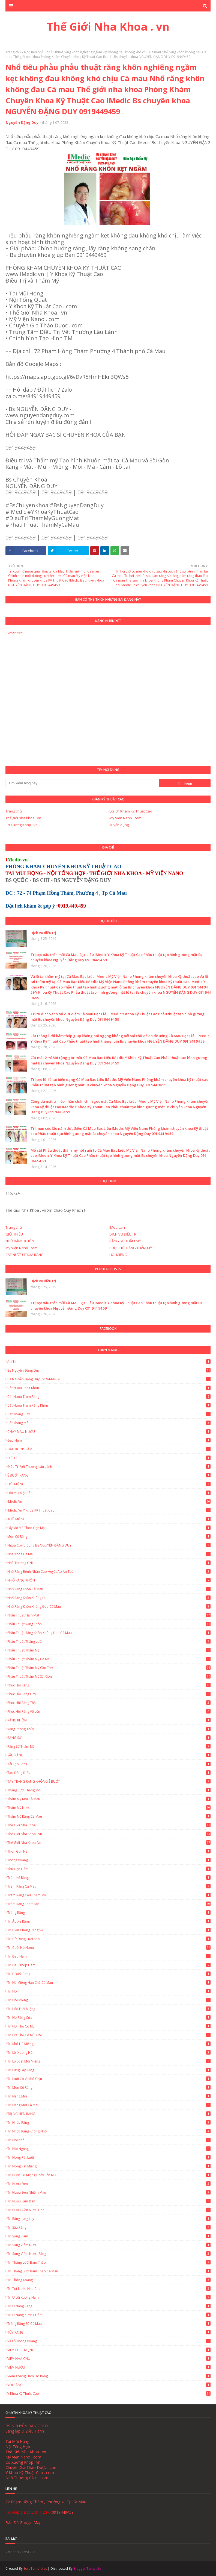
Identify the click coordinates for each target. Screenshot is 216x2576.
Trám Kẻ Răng (109, 1877)
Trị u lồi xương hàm (109, 2297)
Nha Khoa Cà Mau (109, 1554)
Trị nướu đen (109, 2183)
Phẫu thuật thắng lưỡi (109, 1641)
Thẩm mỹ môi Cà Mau (109, 1799)
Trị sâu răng (109, 2227)
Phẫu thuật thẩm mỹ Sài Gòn (109, 1676)
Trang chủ (13, 52)
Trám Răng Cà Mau (109, 1886)
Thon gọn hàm (109, 1851)
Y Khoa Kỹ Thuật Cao (109, 2393)
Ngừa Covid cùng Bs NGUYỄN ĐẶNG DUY (109, 1545)
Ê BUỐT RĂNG (109, 1475)
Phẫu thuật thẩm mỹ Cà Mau (109, 1659)
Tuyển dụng (119, 824)
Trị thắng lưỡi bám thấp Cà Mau (109, 2271)
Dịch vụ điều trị (43, 932)
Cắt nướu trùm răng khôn (109, 1405)
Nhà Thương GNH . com (26, 2477)
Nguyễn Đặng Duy (22, 122)
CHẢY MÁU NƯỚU (109, 1431)
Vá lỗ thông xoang (109, 2341)
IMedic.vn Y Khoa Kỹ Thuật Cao (109, 1510)
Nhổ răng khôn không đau (109, 1597)
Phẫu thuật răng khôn (109, 1624)
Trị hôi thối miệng (109, 2008)
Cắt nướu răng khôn (109, 1388)
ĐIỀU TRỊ (109, 1458)
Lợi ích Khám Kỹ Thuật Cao (130, 811)
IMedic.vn (117, 1227)
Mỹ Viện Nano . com (125, 817)
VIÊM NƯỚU (109, 2367)
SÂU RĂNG (109, 1755)
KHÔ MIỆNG (109, 1519)
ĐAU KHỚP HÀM (109, 1449)
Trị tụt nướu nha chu (109, 2288)
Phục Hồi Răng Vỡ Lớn (109, 1711)
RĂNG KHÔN (109, 1720)
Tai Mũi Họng (17, 2441)
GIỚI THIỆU (14, 1234)
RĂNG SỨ (109, 1737)
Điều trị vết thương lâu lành (109, 1466)
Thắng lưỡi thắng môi (109, 1790)
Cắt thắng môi (109, 1423)
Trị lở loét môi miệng (109, 2061)
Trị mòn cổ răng (109, 2087)
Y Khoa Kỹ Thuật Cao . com (29, 2472)
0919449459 (63, 2512)
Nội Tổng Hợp (17, 2446)
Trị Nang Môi (109, 2096)
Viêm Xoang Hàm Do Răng (109, 2376)
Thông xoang (109, 1860)
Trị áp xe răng (109, 1921)
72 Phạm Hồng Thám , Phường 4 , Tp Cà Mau (45, 2501)
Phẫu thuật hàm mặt (109, 1615)
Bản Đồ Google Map (23, 2522)
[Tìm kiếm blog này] (82, 783)
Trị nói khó (109, 2140)
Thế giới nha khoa (109, 1825)
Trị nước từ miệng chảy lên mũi (109, 2175)
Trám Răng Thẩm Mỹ (109, 1904)
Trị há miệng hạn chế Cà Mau (109, 1982)
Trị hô (109, 1991)
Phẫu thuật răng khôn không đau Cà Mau (109, 1632)
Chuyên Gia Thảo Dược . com (31, 2467)
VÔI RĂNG (109, 2385)
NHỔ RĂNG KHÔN (19, 1241)
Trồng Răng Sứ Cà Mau (109, 2323)
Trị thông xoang (109, 2280)
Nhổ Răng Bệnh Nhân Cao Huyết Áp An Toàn (109, 1571)
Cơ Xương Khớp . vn (21, 824)
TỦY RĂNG (109, 2332)
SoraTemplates (35, 2568)
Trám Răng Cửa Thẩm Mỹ (109, 1895)
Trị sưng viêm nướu (109, 2245)
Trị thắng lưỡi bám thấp (109, 2262)
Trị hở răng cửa (109, 2017)
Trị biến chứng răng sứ (109, 1930)
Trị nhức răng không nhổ (109, 2131)
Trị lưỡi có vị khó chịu (109, 2078)
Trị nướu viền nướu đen (109, 2210)
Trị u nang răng (109, 2306)
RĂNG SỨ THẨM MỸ (125, 1241)
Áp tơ (109, 1361)
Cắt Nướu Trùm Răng (109, 1396)
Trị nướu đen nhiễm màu (109, 2192)
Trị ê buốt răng (109, 1973)
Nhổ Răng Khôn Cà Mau (109, 1589)
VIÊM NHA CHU (109, 2358)
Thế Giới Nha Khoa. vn (109, 1842)
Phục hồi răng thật (109, 1702)
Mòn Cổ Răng (109, 1536)
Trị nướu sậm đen (109, 2201)
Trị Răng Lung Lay (109, 2218)
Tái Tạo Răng (109, 1764)
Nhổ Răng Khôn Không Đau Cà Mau (109, 1606)
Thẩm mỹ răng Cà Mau (109, 1816)
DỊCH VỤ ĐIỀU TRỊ (123, 1234)
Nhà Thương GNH (109, 1562)
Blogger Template (87, 2568)
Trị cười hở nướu (109, 1947)
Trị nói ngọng (109, 2148)
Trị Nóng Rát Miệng (109, 2166)
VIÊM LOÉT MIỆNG (109, 2350)
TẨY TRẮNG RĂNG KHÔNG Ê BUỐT (109, 1781)
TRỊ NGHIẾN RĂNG (109, 2113)
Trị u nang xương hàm (109, 2315)
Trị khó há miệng (109, 2043)
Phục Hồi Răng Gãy (109, 1694)
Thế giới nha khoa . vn (23, 817)
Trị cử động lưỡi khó (109, 1939)
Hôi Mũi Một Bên (109, 1493)
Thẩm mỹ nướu (109, 1807)
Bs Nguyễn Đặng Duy (109, 1370)
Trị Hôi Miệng (109, 2000)
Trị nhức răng (109, 2122)
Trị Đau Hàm (109, 1956)
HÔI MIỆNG (118, 1254)
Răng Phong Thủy (109, 1729)
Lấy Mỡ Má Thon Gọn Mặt (109, 1527)
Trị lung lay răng (109, 2070)
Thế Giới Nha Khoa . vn (108, 26)
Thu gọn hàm (109, 1869)
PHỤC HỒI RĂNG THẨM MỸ (130, 1247)
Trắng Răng (109, 1912)
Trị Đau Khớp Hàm (109, 1965)
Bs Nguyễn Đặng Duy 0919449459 (109, 1379)
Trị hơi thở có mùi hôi (109, 2035)
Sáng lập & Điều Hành (24, 2431)
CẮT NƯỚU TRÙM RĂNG (24, 1254)
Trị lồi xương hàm (109, 2052)
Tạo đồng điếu (109, 1772)
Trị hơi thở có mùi (109, 2026)
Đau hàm (109, 1440)
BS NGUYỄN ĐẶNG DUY (26, 2425)
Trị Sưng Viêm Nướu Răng (109, 2253)
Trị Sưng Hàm (109, 2236)
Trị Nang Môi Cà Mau (109, 2105)
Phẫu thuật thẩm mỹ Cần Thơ (109, 1667)
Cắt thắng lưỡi (109, 1414)
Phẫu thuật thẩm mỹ (109, 1650)
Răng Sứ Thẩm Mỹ (109, 1746)
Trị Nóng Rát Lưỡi (109, 2157)
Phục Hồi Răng (109, 1685)
